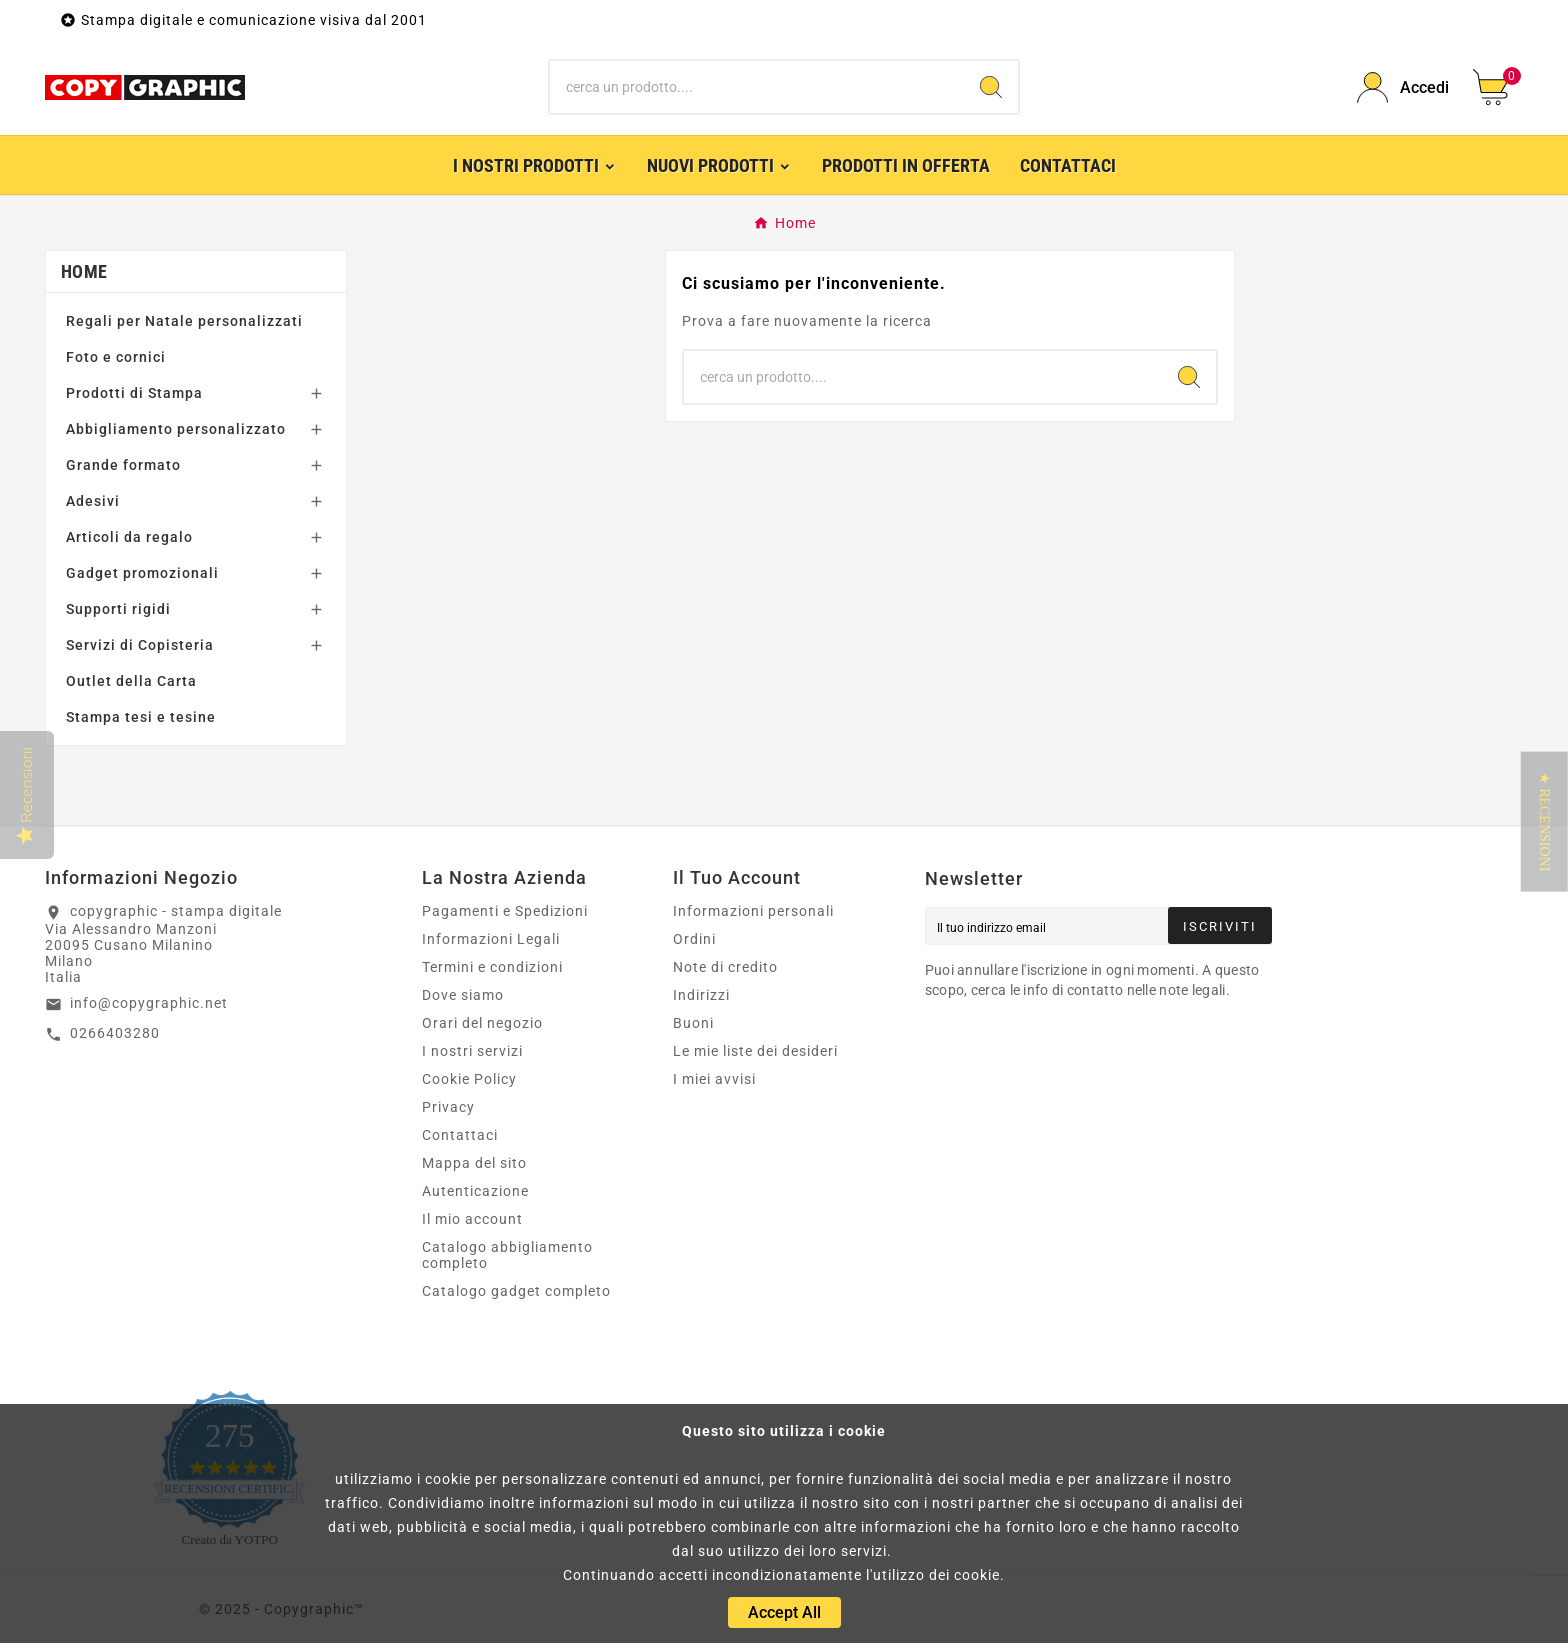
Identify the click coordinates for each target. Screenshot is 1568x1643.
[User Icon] (1403, 87)
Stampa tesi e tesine (141, 717)
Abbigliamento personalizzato (176, 429)
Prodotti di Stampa (134, 393)
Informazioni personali (753, 911)
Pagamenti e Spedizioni (505, 911)
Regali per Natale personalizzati (184, 321)
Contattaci (460, 1135)
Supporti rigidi (118, 609)
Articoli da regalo (129, 537)
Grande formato (123, 465)
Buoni (693, 1023)
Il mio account (472, 1219)
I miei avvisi (714, 1079)
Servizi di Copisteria (140, 645)
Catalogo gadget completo (516, 1291)
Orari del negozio (482, 1023)
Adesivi (93, 501)
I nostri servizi (472, 1051)
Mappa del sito (474, 1163)
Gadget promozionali (142, 573)
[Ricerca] (757, 87)
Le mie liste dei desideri (755, 1051)
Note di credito (725, 967)
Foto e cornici (116, 357)
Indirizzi (701, 995)
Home (84, 271)
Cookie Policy (469, 1079)
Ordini (694, 939)
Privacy (448, 1107)
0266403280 (115, 1033)
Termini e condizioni (492, 967)
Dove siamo (463, 995)
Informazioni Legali (491, 939)
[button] (1544, 822)
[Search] (991, 87)
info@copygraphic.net (149, 1003)
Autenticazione (475, 1191)
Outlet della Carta (131, 681)
